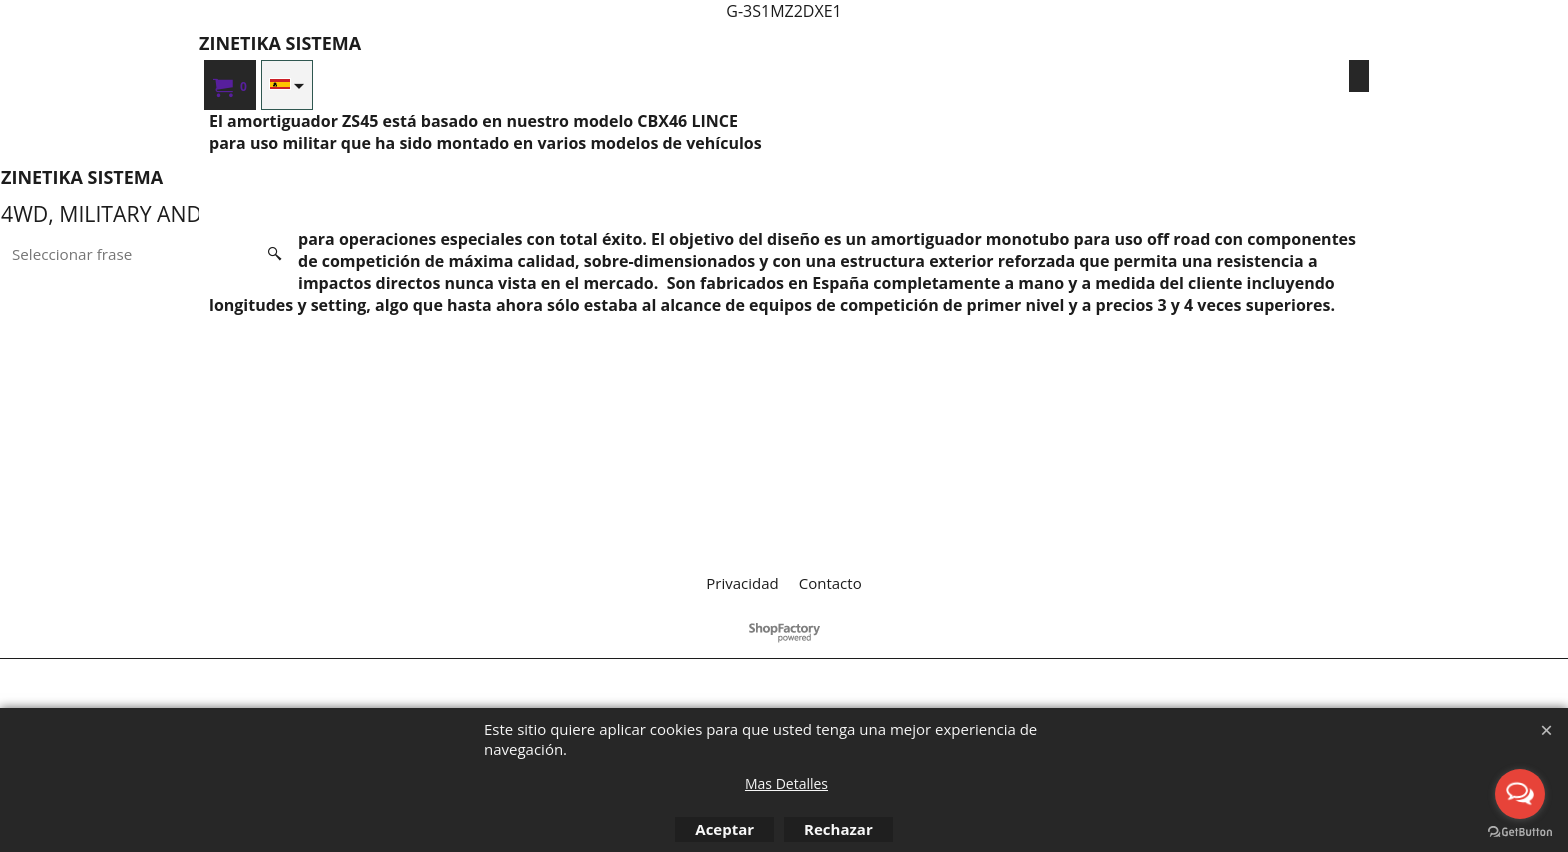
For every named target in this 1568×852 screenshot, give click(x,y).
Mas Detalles (786, 783)
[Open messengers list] (1520, 794)
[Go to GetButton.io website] (1520, 832)
